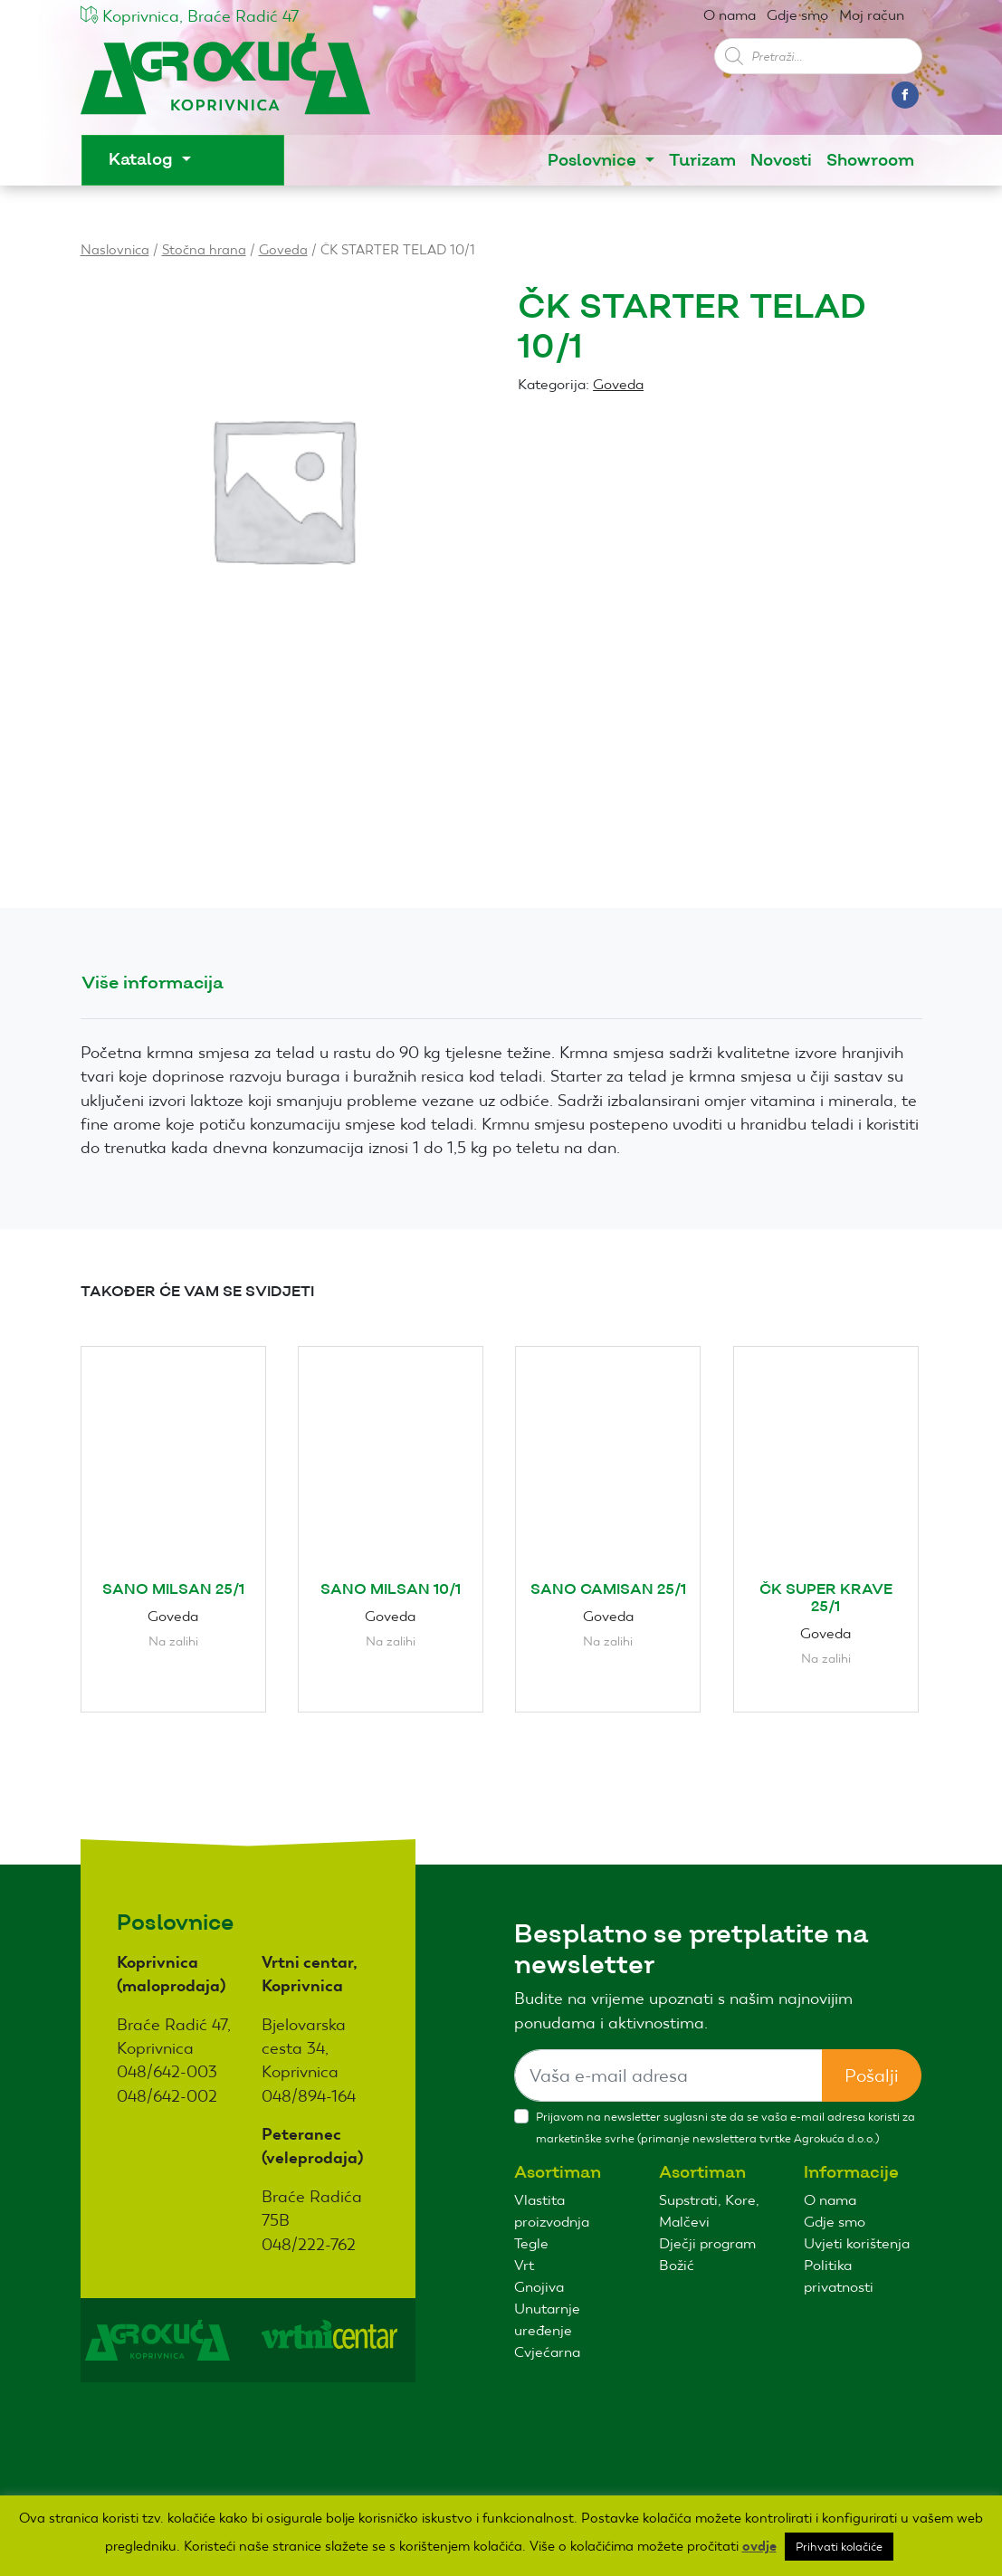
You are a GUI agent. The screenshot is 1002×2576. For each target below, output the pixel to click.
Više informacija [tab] (152, 983)
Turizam (702, 160)
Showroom (870, 160)
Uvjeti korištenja (857, 2243)
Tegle (531, 2243)
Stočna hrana (204, 249)
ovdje (759, 2546)
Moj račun (871, 14)
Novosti (781, 160)
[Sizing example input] (668, 2075)
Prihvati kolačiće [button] (839, 2546)
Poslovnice (594, 160)
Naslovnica (115, 249)
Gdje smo (797, 14)
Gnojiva (539, 2286)
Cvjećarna (547, 2351)
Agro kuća (225, 83)
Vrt (524, 2265)
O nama (729, 14)
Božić (676, 2265)
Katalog (143, 159)
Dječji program (707, 2243)
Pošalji (872, 2075)
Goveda (283, 249)
